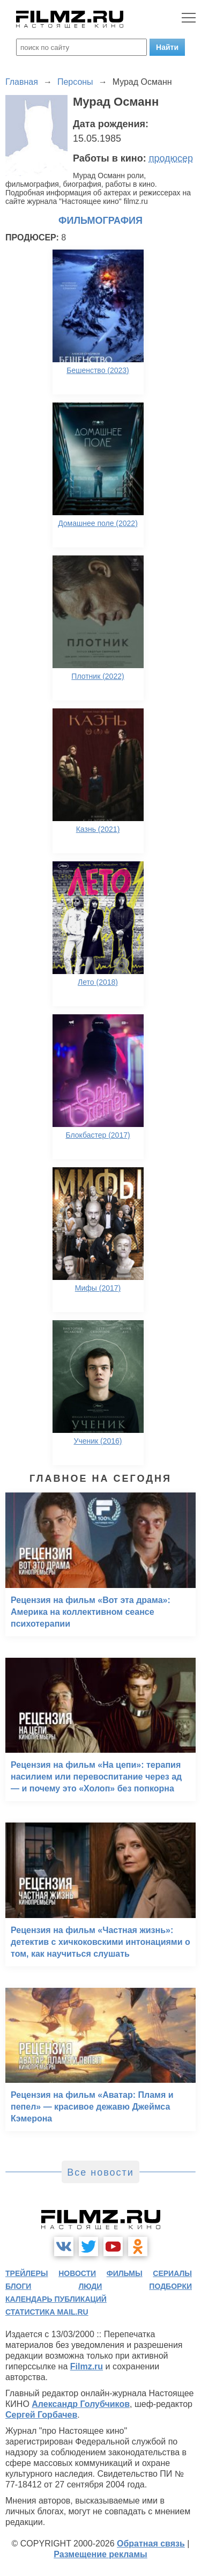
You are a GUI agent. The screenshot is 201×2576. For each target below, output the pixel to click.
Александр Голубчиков (81, 2404)
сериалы (172, 2273)
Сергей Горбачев (41, 2414)
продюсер (171, 158)
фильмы (125, 2273)
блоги (18, 2286)
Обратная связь (151, 2543)
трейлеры (26, 2273)
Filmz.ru (86, 2366)
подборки (170, 2286)
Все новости (100, 2172)
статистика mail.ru (46, 2312)
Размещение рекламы (100, 2554)
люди (90, 2286)
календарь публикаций (56, 2299)
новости (77, 2273)
